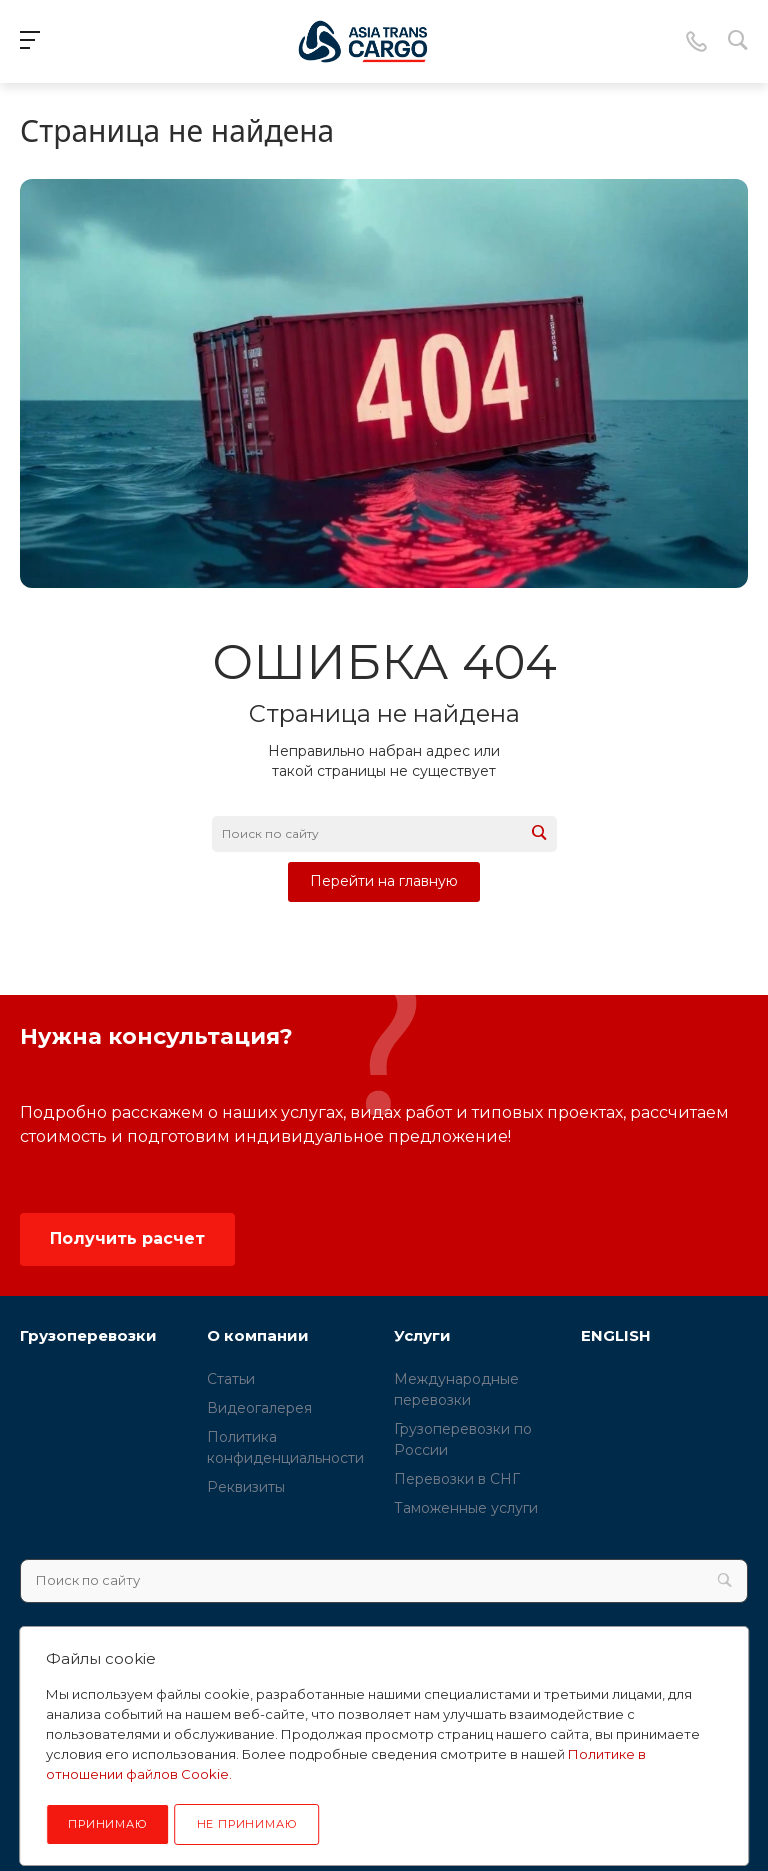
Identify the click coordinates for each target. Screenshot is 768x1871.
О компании (258, 1335)
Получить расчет (127, 1238)
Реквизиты (246, 1487)
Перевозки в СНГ (457, 1479)
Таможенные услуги (466, 1508)
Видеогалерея (259, 1408)
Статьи (231, 1379)
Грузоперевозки (88, 1335)
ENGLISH (616, 1335)
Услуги (422, 1335)
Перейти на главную (384, 881)
